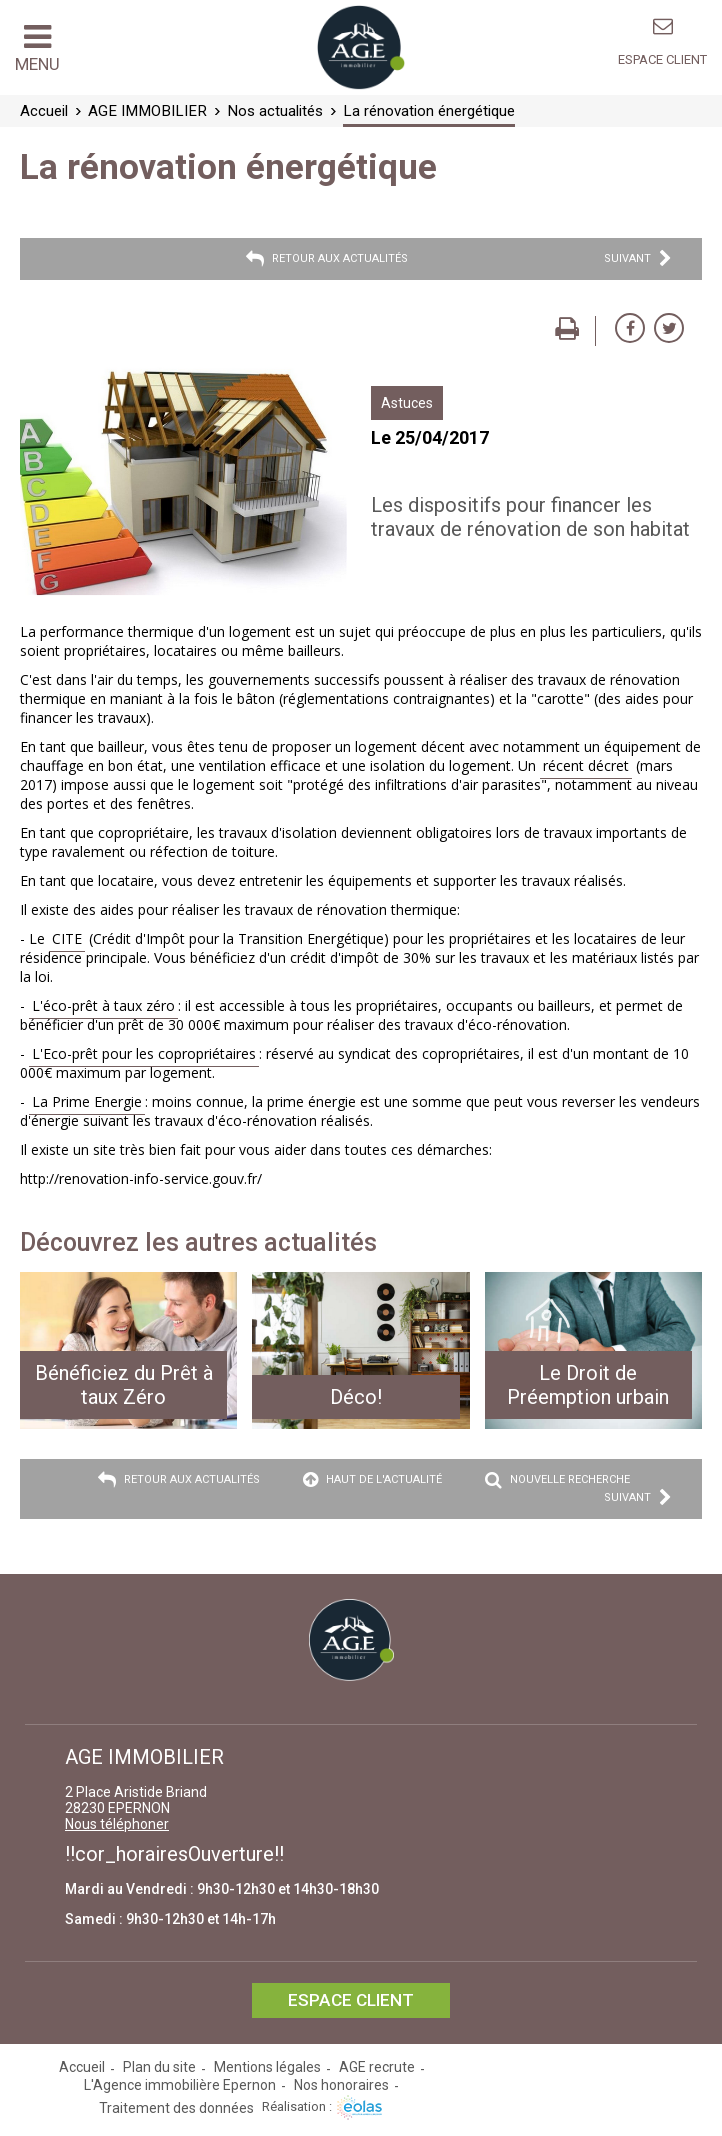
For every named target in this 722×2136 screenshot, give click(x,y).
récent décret (586, 765)
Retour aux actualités (327, 259)
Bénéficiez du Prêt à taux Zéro (124, 1385)
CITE (67, 938)
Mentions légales (267, 2067)
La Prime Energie (87, 1101)
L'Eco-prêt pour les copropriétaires (144, 1053)
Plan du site (159, 2067)
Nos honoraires (341, 2085)
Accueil (82, 2067)
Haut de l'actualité (372, 1480)
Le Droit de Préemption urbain (588, 1385)
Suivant (638, 259)
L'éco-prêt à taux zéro (103, 1005)
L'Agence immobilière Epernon (180, 2085)
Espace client (662, 59)
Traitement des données (176, 2108)
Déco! (356, 1397)
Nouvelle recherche (557, 1480)
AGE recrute (377, 2067)
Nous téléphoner (117, 1824)
